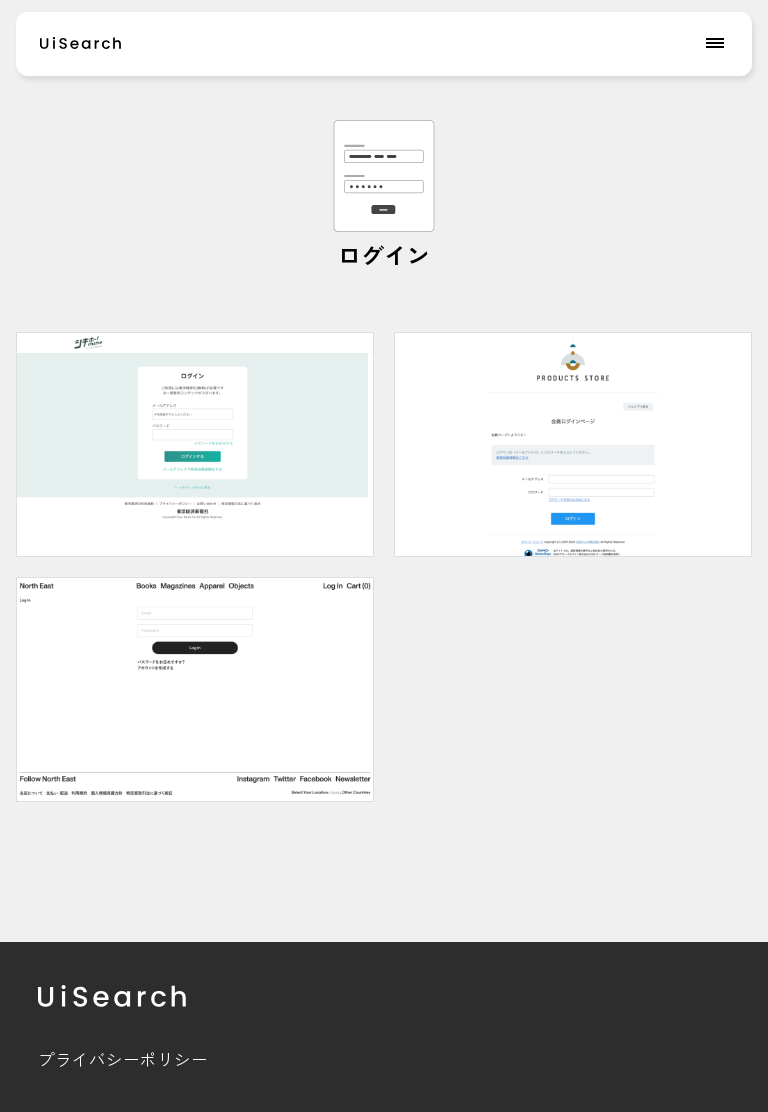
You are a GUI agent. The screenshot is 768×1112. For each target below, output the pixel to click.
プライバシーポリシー (123, 1059)
